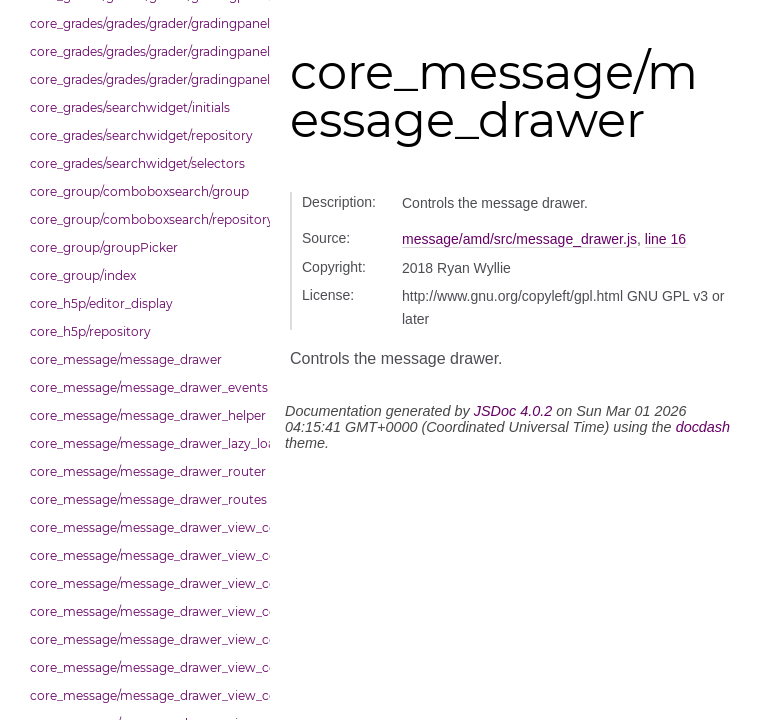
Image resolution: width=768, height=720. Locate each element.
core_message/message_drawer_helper (145, 415)
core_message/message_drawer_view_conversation (145, 639)
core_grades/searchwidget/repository (141, 135)
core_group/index (83, 275)
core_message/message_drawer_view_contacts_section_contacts (145, 583)
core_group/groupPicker (104, 247)
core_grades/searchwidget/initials (130, 107)
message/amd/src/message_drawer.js (519, 239)
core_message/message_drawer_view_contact (145, 527)
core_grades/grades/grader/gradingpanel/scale (145, 79)
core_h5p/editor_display (101, 303)
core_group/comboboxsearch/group (139, 191)
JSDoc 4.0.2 (513, 411)
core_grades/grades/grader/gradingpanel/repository (145, 51)
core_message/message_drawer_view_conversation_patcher (145, 695)
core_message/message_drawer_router (145, 471)
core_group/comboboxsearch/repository (145, 219)
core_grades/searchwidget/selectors (137, 163)
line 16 (665, 239)
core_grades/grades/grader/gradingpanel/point (145, 23)
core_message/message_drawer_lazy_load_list (145, 443)
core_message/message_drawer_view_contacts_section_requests (145, 611)
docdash (703, 427)
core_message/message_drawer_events (145, 387)
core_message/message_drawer (126, 359)
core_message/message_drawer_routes (145, 499)
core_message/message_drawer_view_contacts (145, 555)
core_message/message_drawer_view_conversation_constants (145, 667)
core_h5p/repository (90, 331)
